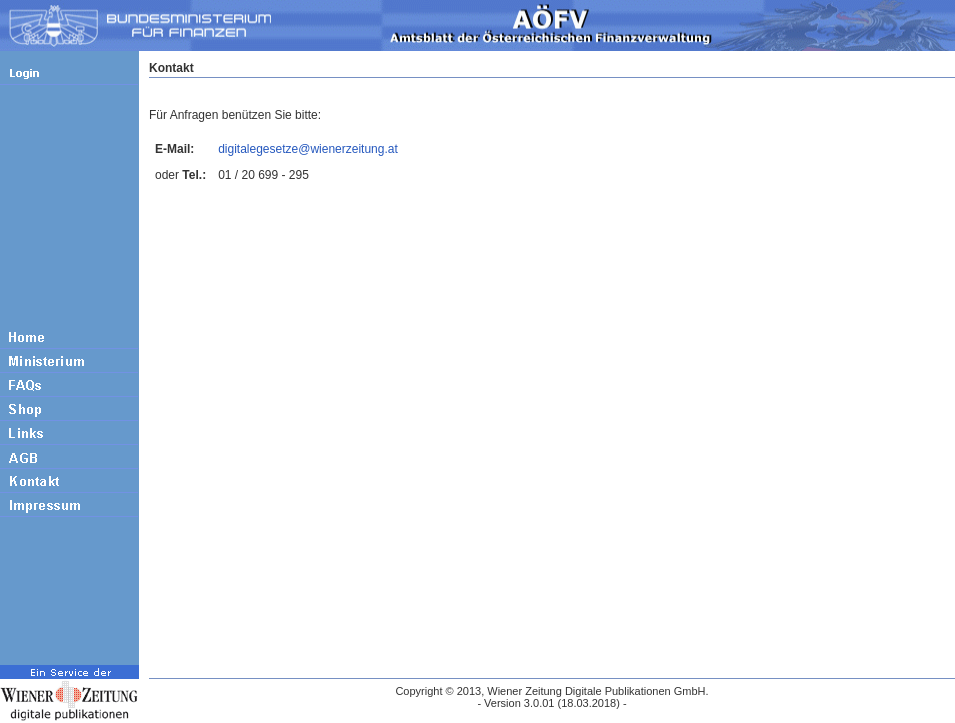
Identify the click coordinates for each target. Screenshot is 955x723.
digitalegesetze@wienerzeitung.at (308, 149)
